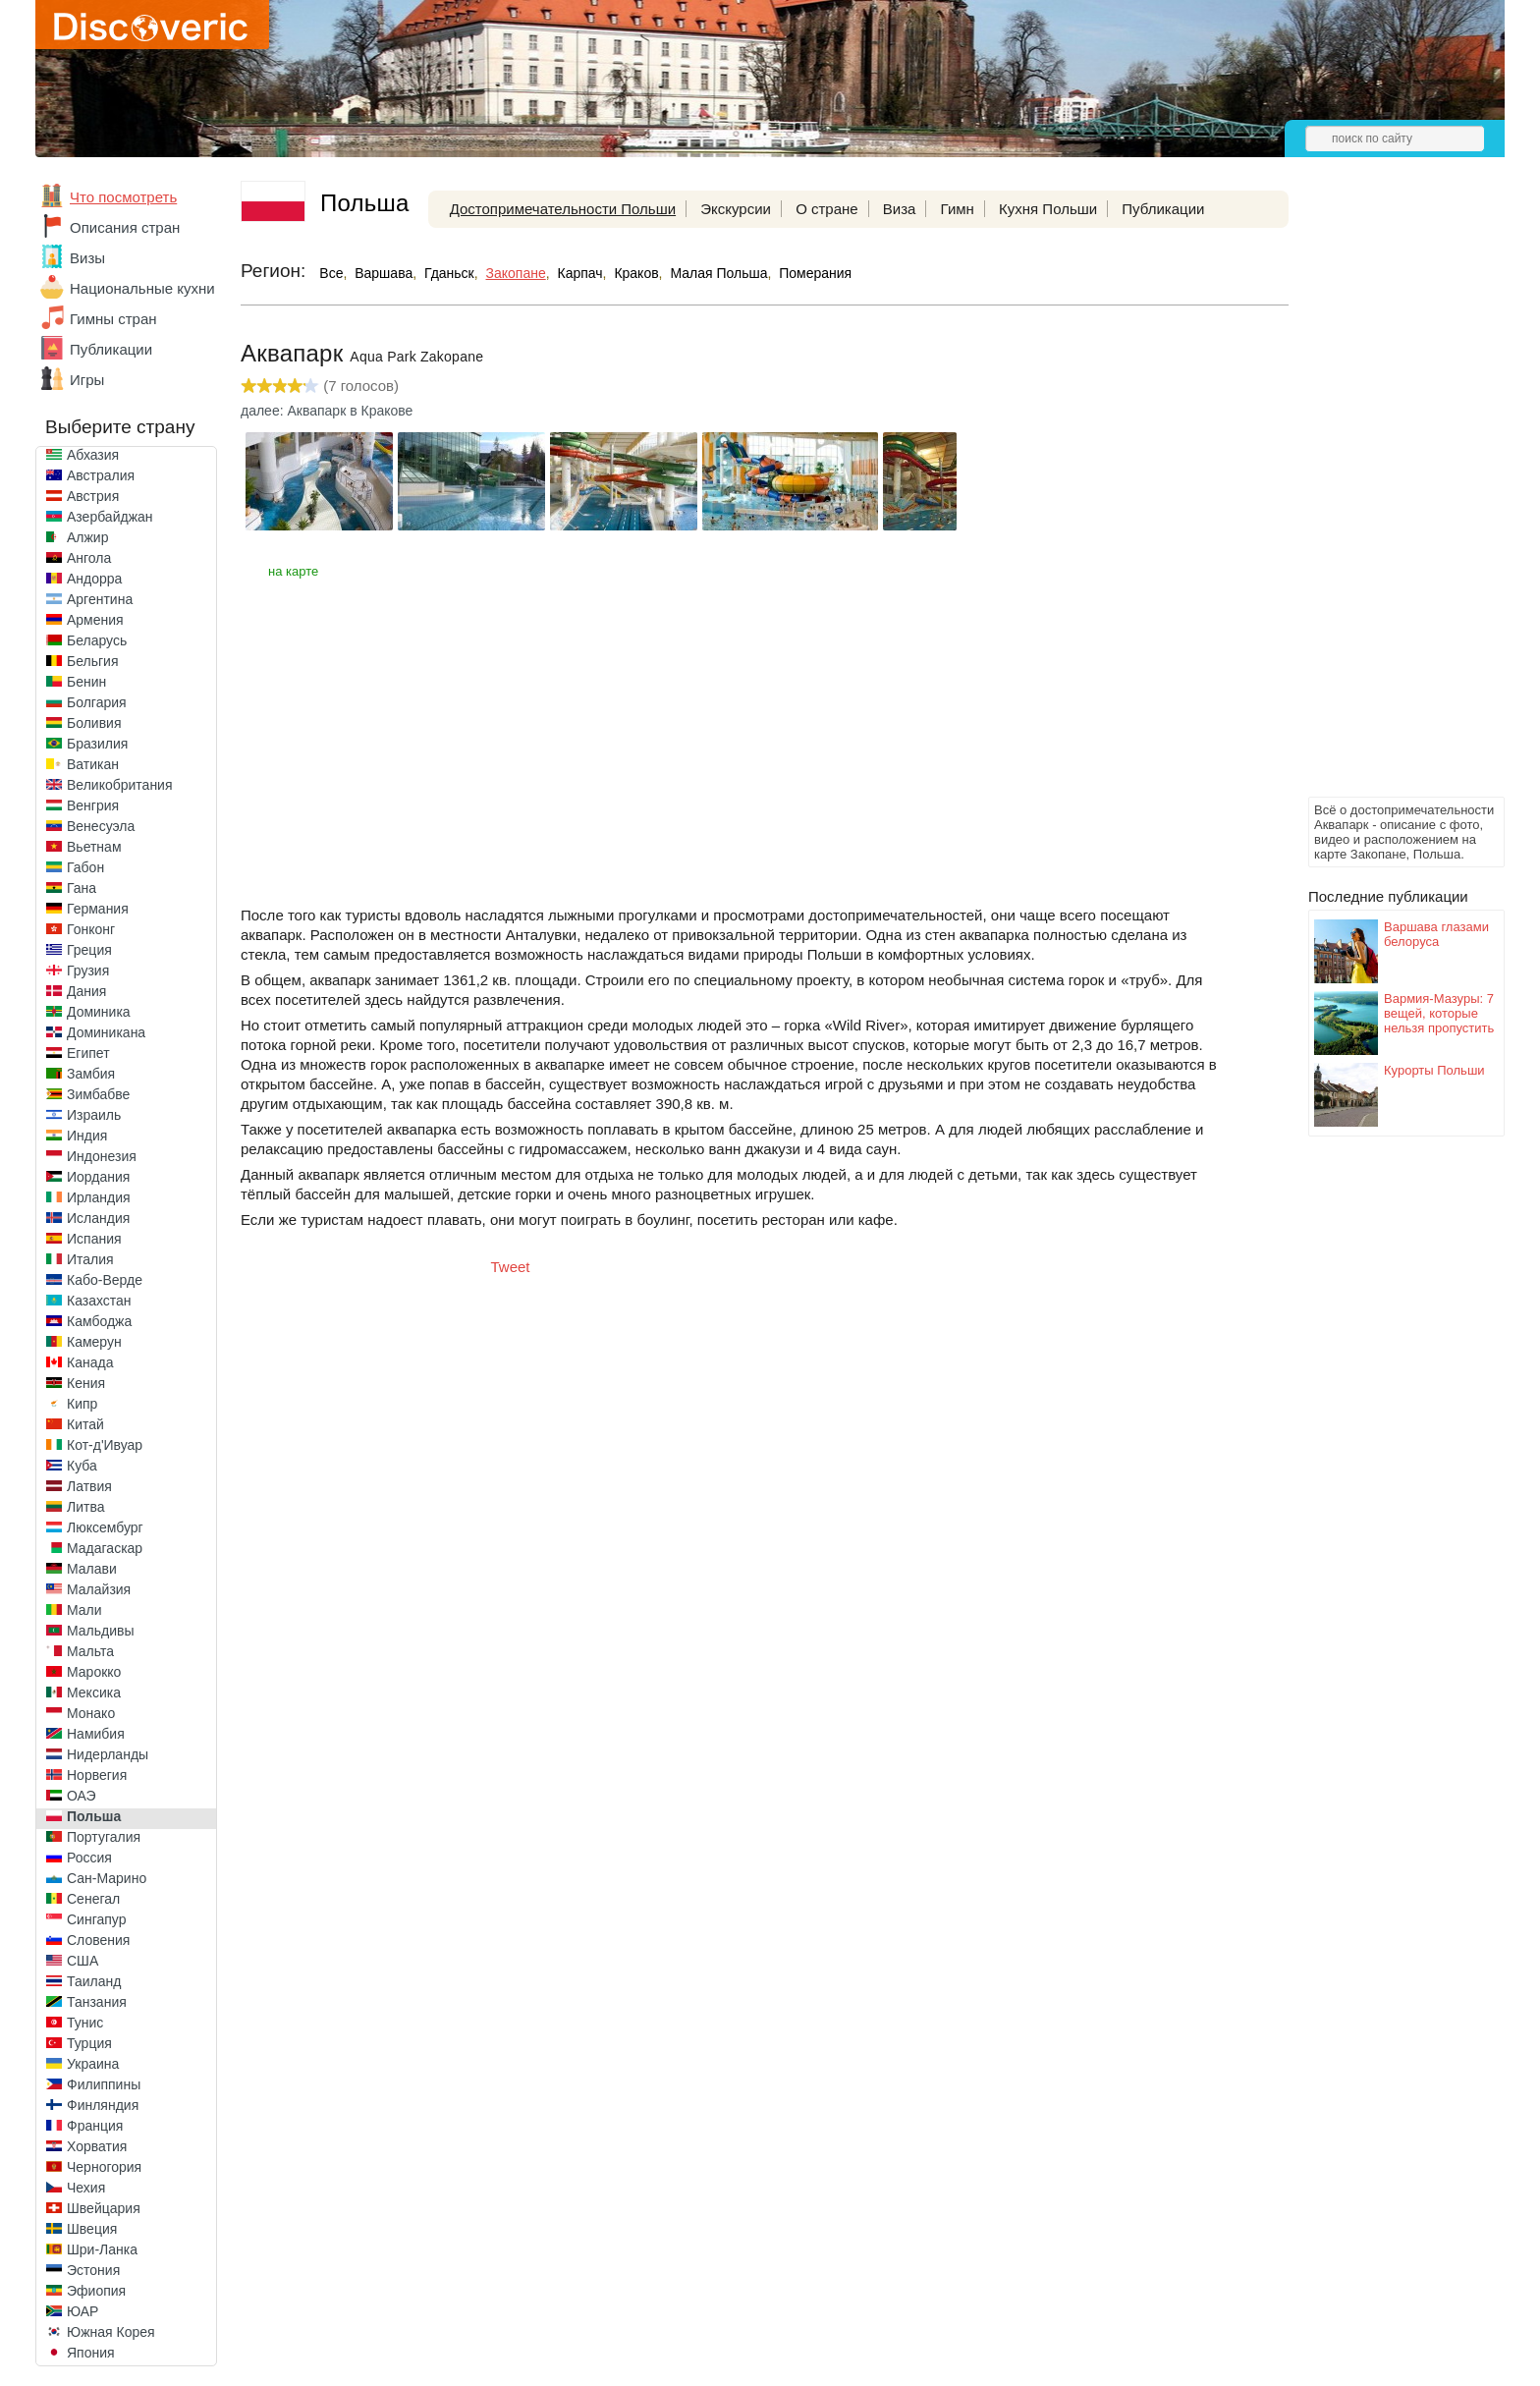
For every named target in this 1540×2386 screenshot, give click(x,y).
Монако (91, 1713)
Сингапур (96, 1919)
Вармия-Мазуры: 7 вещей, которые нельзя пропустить (1439, 1013)
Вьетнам (94, 847)
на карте (293, 571)
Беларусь (97, 640)
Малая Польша (718, 273)
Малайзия (99, 1589)
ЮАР (82, 2311)
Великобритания (120, 785)
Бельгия (92, 661)
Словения (98, 1940)
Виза (899, 208)
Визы (87, 258)
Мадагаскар (104, 1548)
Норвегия (97, 1775)
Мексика (94, 1692)
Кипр (82, 1404)
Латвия (89, 1486)
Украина (93, 2064)
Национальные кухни (142, 288)
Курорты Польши (1434, 1070)
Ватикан (93, 764)
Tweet (510, 1266)
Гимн (957, 208)
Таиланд (94, 1981)
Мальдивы (101, 1630)
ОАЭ (81, 1795)
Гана (81, 888)
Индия (87, 1135)
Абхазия (93, 455)
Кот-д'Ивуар (104, 1445)
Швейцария (103, 2208)
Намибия (96, 1734)
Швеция (92, 2229)
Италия (90, 1259)
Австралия (101, 475)
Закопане (516, 273)
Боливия (94, 723)
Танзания (97, 2002)
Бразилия (97, 743)
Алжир (87, 537)
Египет (88, 1053)
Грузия (88, 970)
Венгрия (93, 805)
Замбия (91, 1074)
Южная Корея (111, 2332)
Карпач (580, 273)
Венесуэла (101, 826)
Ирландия (99, 1197)
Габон (85, 867)
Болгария (97, 702)
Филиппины (103, 2084)
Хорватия (97, 2146)
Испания (94, 1239)
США (82, 1961)
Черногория (104, 2167)
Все (331, 273)
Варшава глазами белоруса (1436, 934)
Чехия (86, 2187)
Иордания (98, 1177)
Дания (86, 991)
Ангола (89, 558)
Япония (91, 2352)
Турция (89, 2043)
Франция (95, 2126)
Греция (89, 950)
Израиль (94, 1115)
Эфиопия (96, 2291)
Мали (84, 1610)
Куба (82, 1465)
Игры (87, 379)
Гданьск (449, 273)
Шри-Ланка (102, 2249)
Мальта (90, 1651)
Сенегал (93, 1899)
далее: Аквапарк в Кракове (326, 410)
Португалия (103, 1837)
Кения (86, 1383)
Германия (98, 908)
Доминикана (106, 1032)
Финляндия (102, 2105)
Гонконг (91, 929)
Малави (92, 1569)
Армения (95, 620)
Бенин (86, 682)
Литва (86, 1507)
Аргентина (100, 599)
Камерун (94, 1342)
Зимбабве (98, 1094)
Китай (85, 1424)
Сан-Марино (106, 1878)
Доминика (99, 1012)
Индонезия (102, 1156)
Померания (815, 273)
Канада (90, 1362)
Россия (89, 1857)
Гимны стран (113, 318)
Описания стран (125, 227)
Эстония (93, 2270)
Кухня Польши (1048, 208)
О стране (827, 208)
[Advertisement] (1386, 497)
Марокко (94, 1672)
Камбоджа (99, 1321)
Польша (94, 1816)
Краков (636, 273)
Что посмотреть (123, 197)
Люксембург (105, 1527)
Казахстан (99, 1300)
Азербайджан (110, 517)
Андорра (94, 578)
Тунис (85, 2022)
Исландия (98, 1218)
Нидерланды (107, 1754)
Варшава (383, 273)
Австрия (93, 496)
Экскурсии (735, 208)
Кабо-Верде (104, 1280)
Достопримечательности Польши (563, 208)
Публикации (111, 349)
